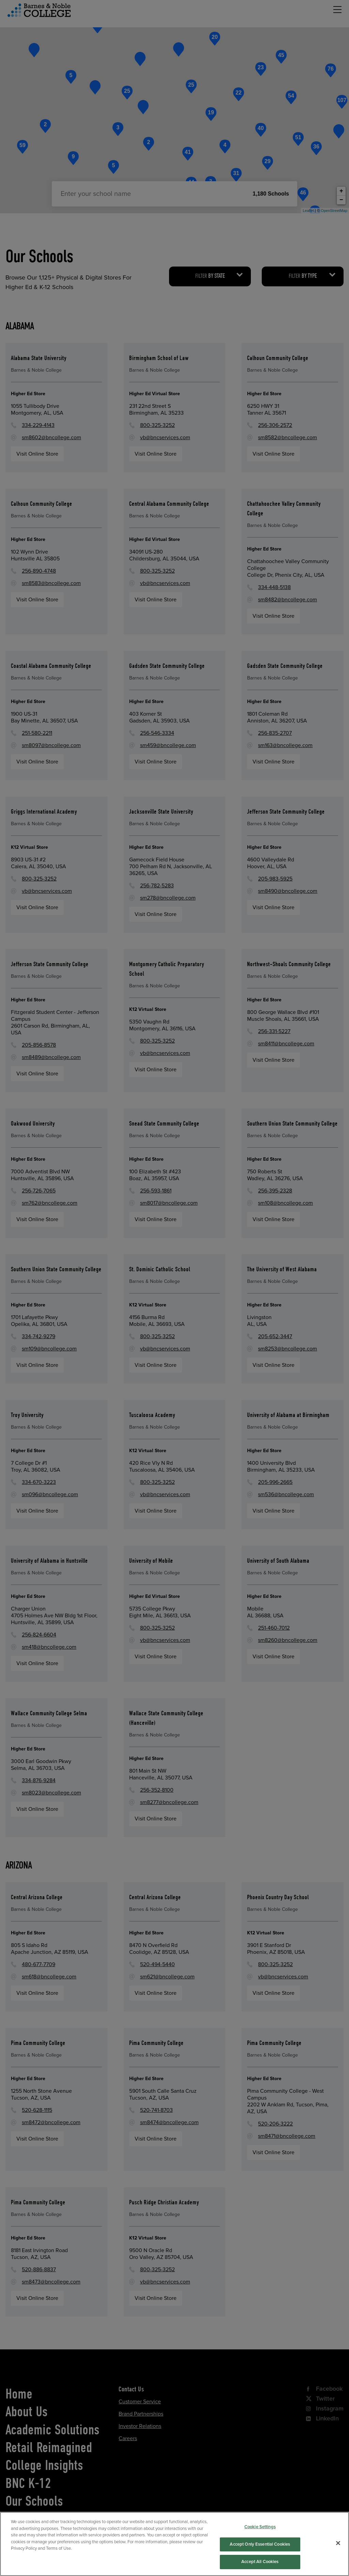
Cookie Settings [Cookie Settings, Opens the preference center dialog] (260, 2545)
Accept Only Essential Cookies (260, 2563)
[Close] (338, 2562)
